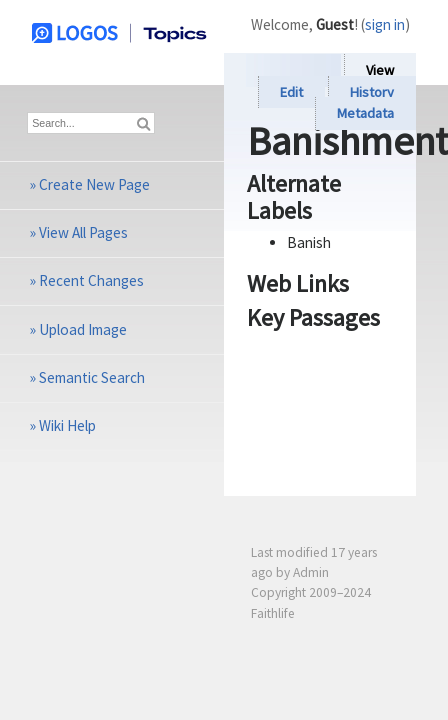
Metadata (365, 114)
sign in (385, 24)
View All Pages (83, 232)
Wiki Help (67, 425)
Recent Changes (91, 280)
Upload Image (83, 329)
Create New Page (94, 184)
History (372, 92)
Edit (291, 92)
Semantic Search (92, 377)
